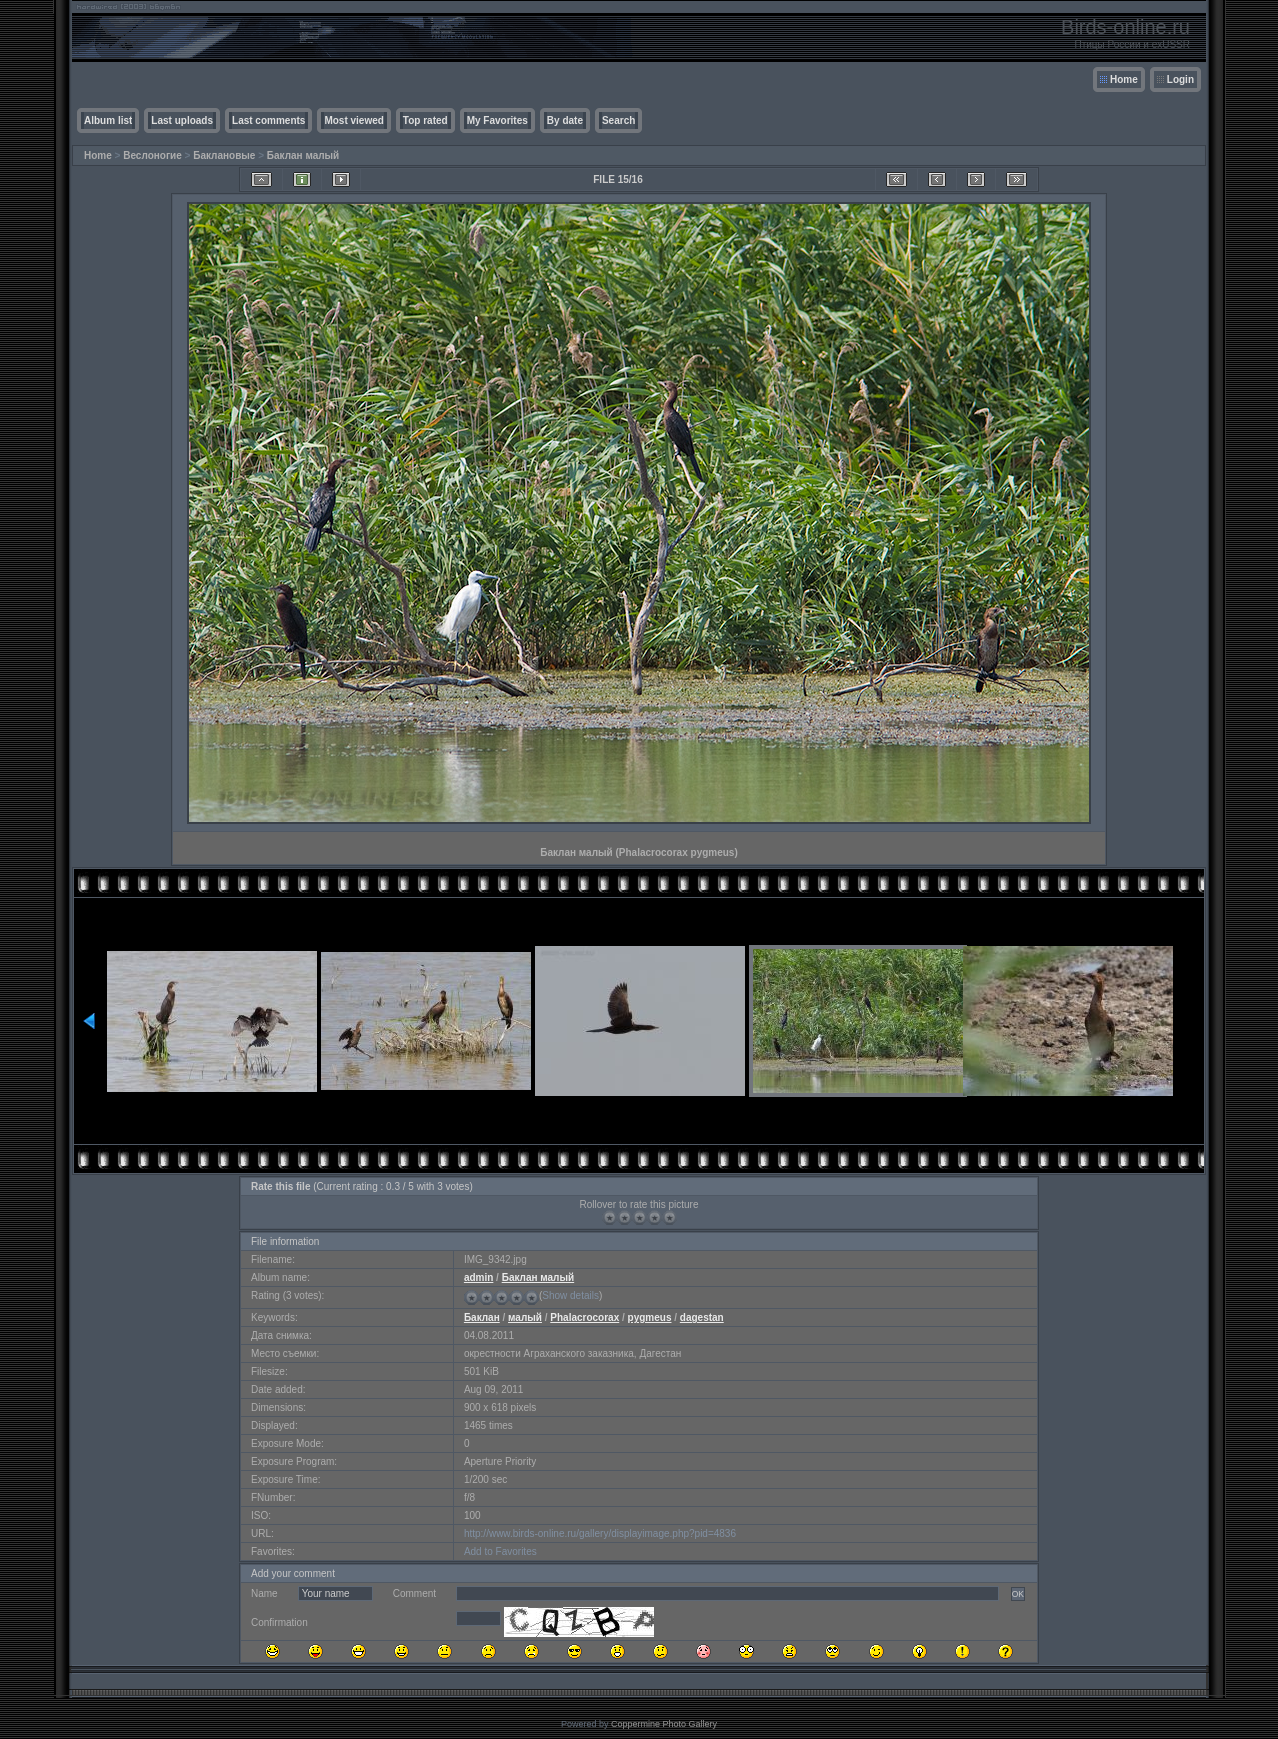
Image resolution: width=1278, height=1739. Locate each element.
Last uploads (182, 120)
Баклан (482, 1317)
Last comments (268, 120)
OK (1018, 1594)
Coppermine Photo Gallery (664, 1724)
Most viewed (353, 120)
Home (1124, 79)
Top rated (425, 120)
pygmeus (650, 1317)
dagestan (702, 1317)
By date (565, 120)
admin (478, 1277)
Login (1180, 79)
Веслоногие (152, 155)
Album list (108, 120)
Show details (570, 1295)
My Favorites (497, 120)
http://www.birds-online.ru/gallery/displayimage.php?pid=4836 (600, 1533)
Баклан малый (303, 155)
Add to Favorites (500, 1551)
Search (618, 120)
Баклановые (224, 155)
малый (525, 1317)
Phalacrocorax (584, 1317)
